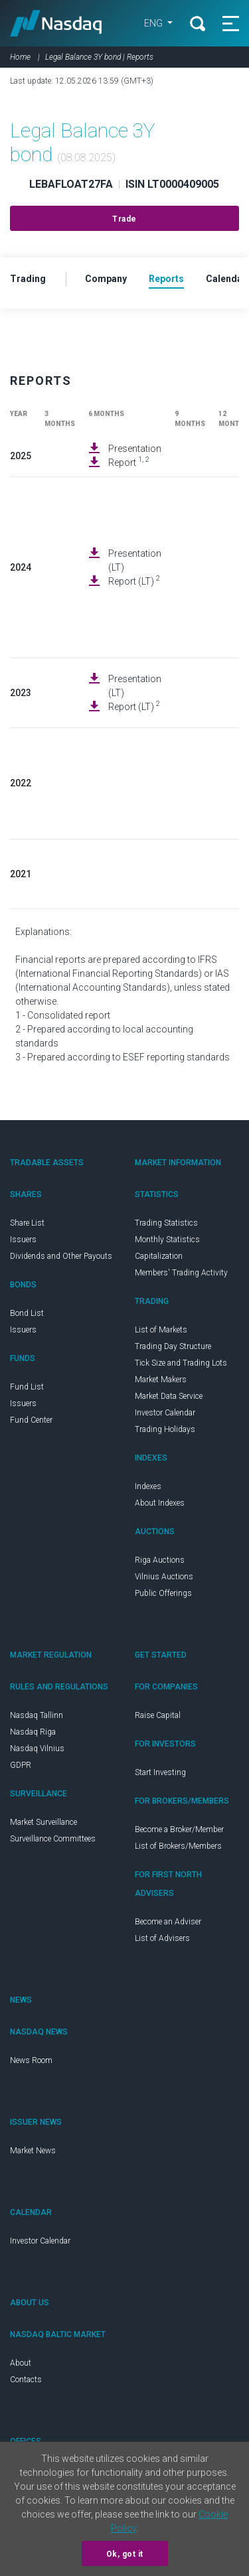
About (20, 2363)
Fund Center (31, 1420)
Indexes (148, 1486)
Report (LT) (134, 581)
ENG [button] (154, 23)
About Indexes (160, 1503)
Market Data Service (169, 1396)
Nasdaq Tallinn (36, 1715)
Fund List (27, 1387)
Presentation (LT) (134, 560)
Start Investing (160, 1772)
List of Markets (161, 1329)
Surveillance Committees (53, 1838)
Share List (27, 1223)
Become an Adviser (168, 1921)
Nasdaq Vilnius (37, 1748)
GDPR (20, 1765)
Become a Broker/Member (179, 1829)
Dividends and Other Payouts (61, 1256)
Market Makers (161, 1379)
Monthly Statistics (167, 1239)
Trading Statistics (166, 1223)
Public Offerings (163, 1593)
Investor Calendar (165, 1412)
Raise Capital (158, 1715)
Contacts (26, 2379)
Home (20, 57)
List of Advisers (162, 1938)
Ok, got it (124, 2554)
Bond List (27, 1313)
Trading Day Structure (173, 1346)
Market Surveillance (43, 1822)
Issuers (23, 1239)
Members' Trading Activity (181, 1272)
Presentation (134, 448)
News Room (31, 2060)
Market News (33, 2150)
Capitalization (159, 1256)
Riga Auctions (160, 1560)
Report (128, 462)
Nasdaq (56, 23)
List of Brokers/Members (178, 1846)
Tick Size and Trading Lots (181, 1363)
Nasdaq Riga (33, 1732)
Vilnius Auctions (164, 1576)
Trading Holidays (165, 1429)
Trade (124, 219)
